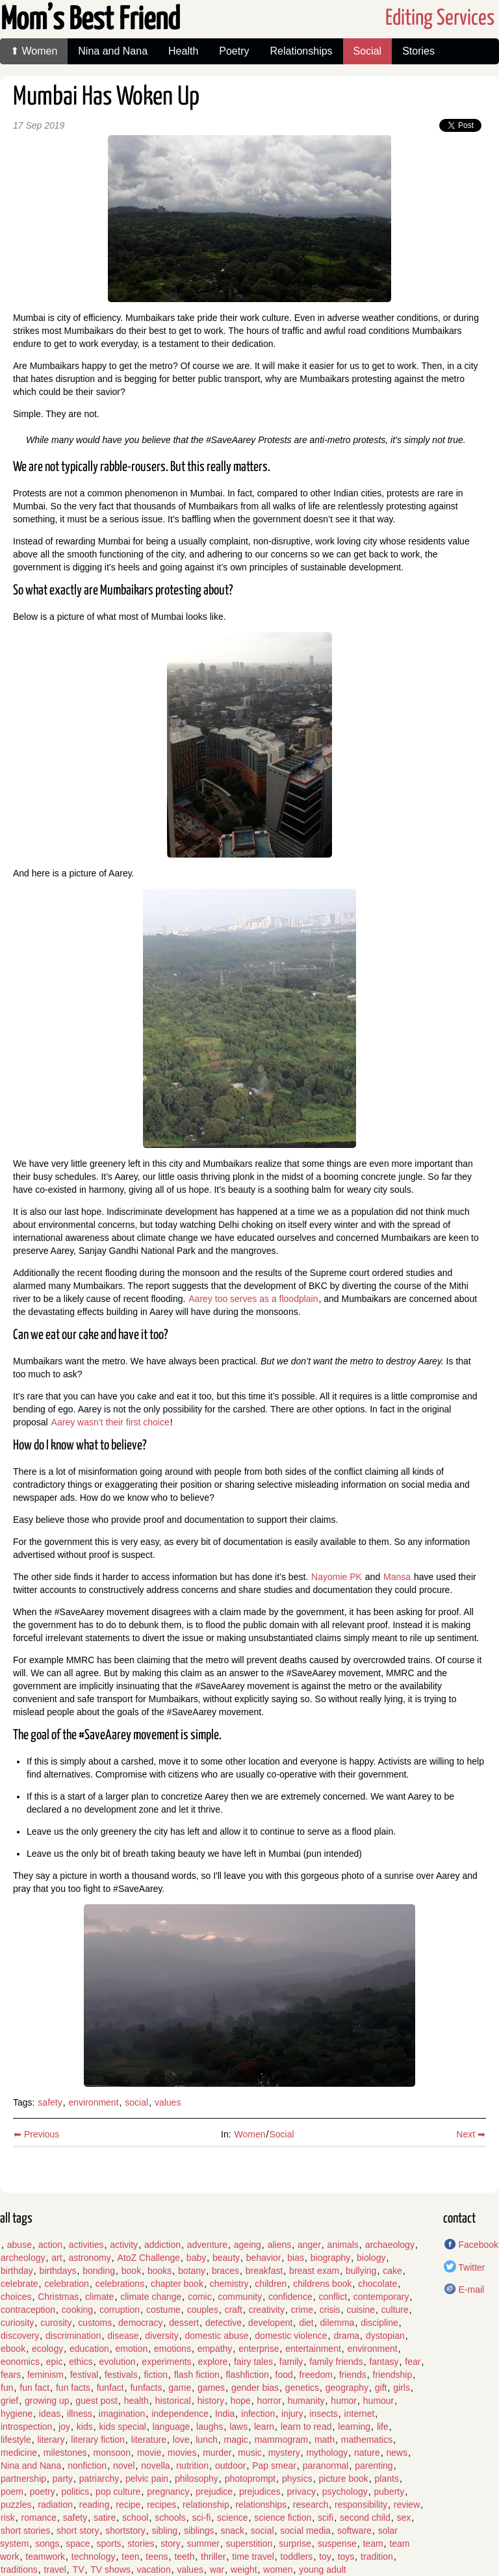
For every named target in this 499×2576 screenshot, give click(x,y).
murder (217, 2452)
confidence (290, 2296)
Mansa (397, 1577)
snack (232, 2530)
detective (223, 2322)
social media (305, 2530)
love (181, 2439)
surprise (295, 2543)
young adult (322, 2569)
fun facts (73, 2387)
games (211, 2387)
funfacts (146, 2387)
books (159, 2270)
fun (7, 2387)
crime (302, 2309)
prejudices (260, 2491)
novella (155, 2465)
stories (140, 2543)
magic (236, 2439)
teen (130, 2556)
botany (191, 2270)
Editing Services (439, 18)
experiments (166, 2361)
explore (212, 2361)
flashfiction (247, 2374)
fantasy (383, 2361)
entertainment (313, 2348)
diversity (161, 2335)
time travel (253, 2556)
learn (264, 2426)
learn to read (306, 2426)
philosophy (196, 2478)
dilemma (337, 2322)
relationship (206, 2504)
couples (202, 2309)
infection (258, 2413)
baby (196, 2257)
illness (79, 2413)
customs (95, 2322)
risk (8, 2517)
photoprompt (250, 2478)
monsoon (112, 2452)
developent (270, 2322)
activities (86, 2244)
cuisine (360, 2309)
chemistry (229, 2283)
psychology (345, 2491)
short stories (25, 2530)
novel (123, 2465)
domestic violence (291, 2335)
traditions (19, 2569)
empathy (215, 2348)
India (225, 2413)
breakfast (264, 2270)
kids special (122, 2426)
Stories (418, 51)
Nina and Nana (112, 51)
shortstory (125, 2530)
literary (50, 2439)
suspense (337, 2543)
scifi (325, 2517)
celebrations (120, 2283)
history (211, 2400)
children (271, 2283)
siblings (199, 2530)
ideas (49, 2413)
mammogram (281, 2439)
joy (64, 2426)
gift (381, 2387)
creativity (267, 2309)
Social (367, 51)
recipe (128, 2504)
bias (295, 2257)
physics (297, 2478)
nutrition (192, 2465)
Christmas (58, 2296)
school (135, 2517)
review (407, 2504)
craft (233, 2309)
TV (78, 2569)
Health (183, 51)
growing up (47, 2400)
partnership (23, 2478)
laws (238, 2426)
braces (225, 2270)
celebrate (19, 2283)
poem (12, 2491)
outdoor (230, 2465)
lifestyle (16, 2439)
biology (371, 2257)
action (50, 2244)
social (136, 2102)
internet (359, 2413)
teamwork (45, 2556)
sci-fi (201, 2517)
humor (344, 2400)
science (232, 2517)
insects (323, 2413)
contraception (28, 2309)
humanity (306, 2400)
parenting (373, 2465)
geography (347, 2387)
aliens (280, 2244)
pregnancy (168, 2491)
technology (93, 2556)
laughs (209, 2426)
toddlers (297, 2556)
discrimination (73, 2335)
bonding (99, 2270)
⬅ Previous (36, 2134)
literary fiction (97, 2439)
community (240, 2296)
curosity (55, 2322)
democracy (140, 2322)
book (131, 2270)
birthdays (58, 2270)
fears (11, 2374)
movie (149, 2452)
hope (241, 2400)
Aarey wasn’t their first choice (110, 1422)
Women (250, 2134)
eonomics (20, 2361)
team (373, 2543)
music (250, 2452)
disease (122, 2335)
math (324, 2439)
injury (292, 2413)
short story (78, 2530)
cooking (77, 2309)
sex (404, 2517)
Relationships (301, 51)
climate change (150, 2296)
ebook (13, 2348)
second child (365, 2517)
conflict (332, 2296)
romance (39, 2517)
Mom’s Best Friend (90, 20)
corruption (119, 2309)
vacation (154, 2569)
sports (108, 2543)
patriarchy (99, 2478)
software (354, 2530)
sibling (164, 2530)
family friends (336, 2361)
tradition (377, 2556)
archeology (23, 2257)
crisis (330, 2309)
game (179, 2387)
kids (85, 2426)
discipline (379, 2322)
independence (180, 2413)
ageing (247, 2244)
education (89, 2348)
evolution (117, 2361)
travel (55, 2569)
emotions (172, 2348)
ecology (47, 2348)
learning (354, 2426)
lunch (206, 2439)
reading (94, 2504)
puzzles (16, 2504)
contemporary (381, 2296)
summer (203, 2543)
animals (343, 2244)
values (168, 2102)
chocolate (377, 2283)
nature (367, 2452)
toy (325, 2556)
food (284, 2374)
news (397, 2452)
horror (269, 2400)
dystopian (385, 2335)
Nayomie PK (336, 1577)
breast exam (314, 2270)
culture (395, 2309)
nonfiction (87, 2465)
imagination (122, 2413)
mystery (284, 2452)
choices (16, 2296)
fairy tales (253, 2361)
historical (173, 2400)
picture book (343, 2478)
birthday (17, 2270)
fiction (156, 2374)
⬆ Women (33, 51)
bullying (361, 2270)
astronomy (89, 2257)
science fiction (282, 2517)
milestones (65, 2452)
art (56, 2257)
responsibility (361, 2504)
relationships (261, 2504)
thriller (213, 2556)
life (383, 2426)
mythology (327, 2452)
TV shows (110, 2569)
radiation (55, 2504)
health (136, 2400)
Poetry (234, 51)
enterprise (258, 2348)
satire (105, 2517)
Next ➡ (470, 2134)
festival (84, 2374)
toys (346, 2556)
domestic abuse (216, 2335)
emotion (131, 2348)
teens (157, 2556)
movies (182, 2452)
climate (99, 2296)
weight (244, 2569)
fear (412, 2361)
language (171, 2426)
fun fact (34, 2387)
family (291, 2361)
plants (387, 2478)
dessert (184, 2322)
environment (94, 2102)
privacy (301, 2491)
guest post (96, 2400)
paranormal (326, 2465)
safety (50, 2102)
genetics (302, 2387)
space (78, 2543)
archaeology (390, 2244)
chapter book (177, 2283)
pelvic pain (146, 2478)
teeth (184, 2556)
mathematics (366, 2439)
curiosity (17, 2322)
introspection (26, 2426)
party (63, 2478)
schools (170, 2517)
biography (331, 2257)
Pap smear (274, 2465)
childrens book (322, 2283)
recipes (161, 2504)
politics (76, 2491)
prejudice (214, 2491)
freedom (316, 2374)
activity (124, 2244)
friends (352, 2374)
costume (163, 2309)
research (310, 2504)
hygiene (16, 2413)
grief (9, 2400)
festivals (121, 2374)
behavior (263, 2257)
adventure (207, 2244)
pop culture (118, 2491)
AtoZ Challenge (149, 2257)
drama (346, 2335)
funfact (110, 2387)
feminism (45, 2374)
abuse (19, 2244)
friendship (393, 2374)
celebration (66, 2283)
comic (200, 2296)
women (277, 2569)
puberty (389, 2491)
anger (309, 2244)
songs (47, 2543)
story (170, 2543)
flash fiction (197, 2374)
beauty (226, 2257)
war (217, 2569)
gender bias (255, 2387)
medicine (19, 2452)
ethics (81, 2361)
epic (54, 2361)
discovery (20, 2335)
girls (401, 2387)
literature (148, 2439)
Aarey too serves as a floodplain (253, 1299)
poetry (42, 2491)
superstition (249, 2543)
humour (378, 2400)
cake (392, 2270)
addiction (162, 2244)
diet (306, 2322)
